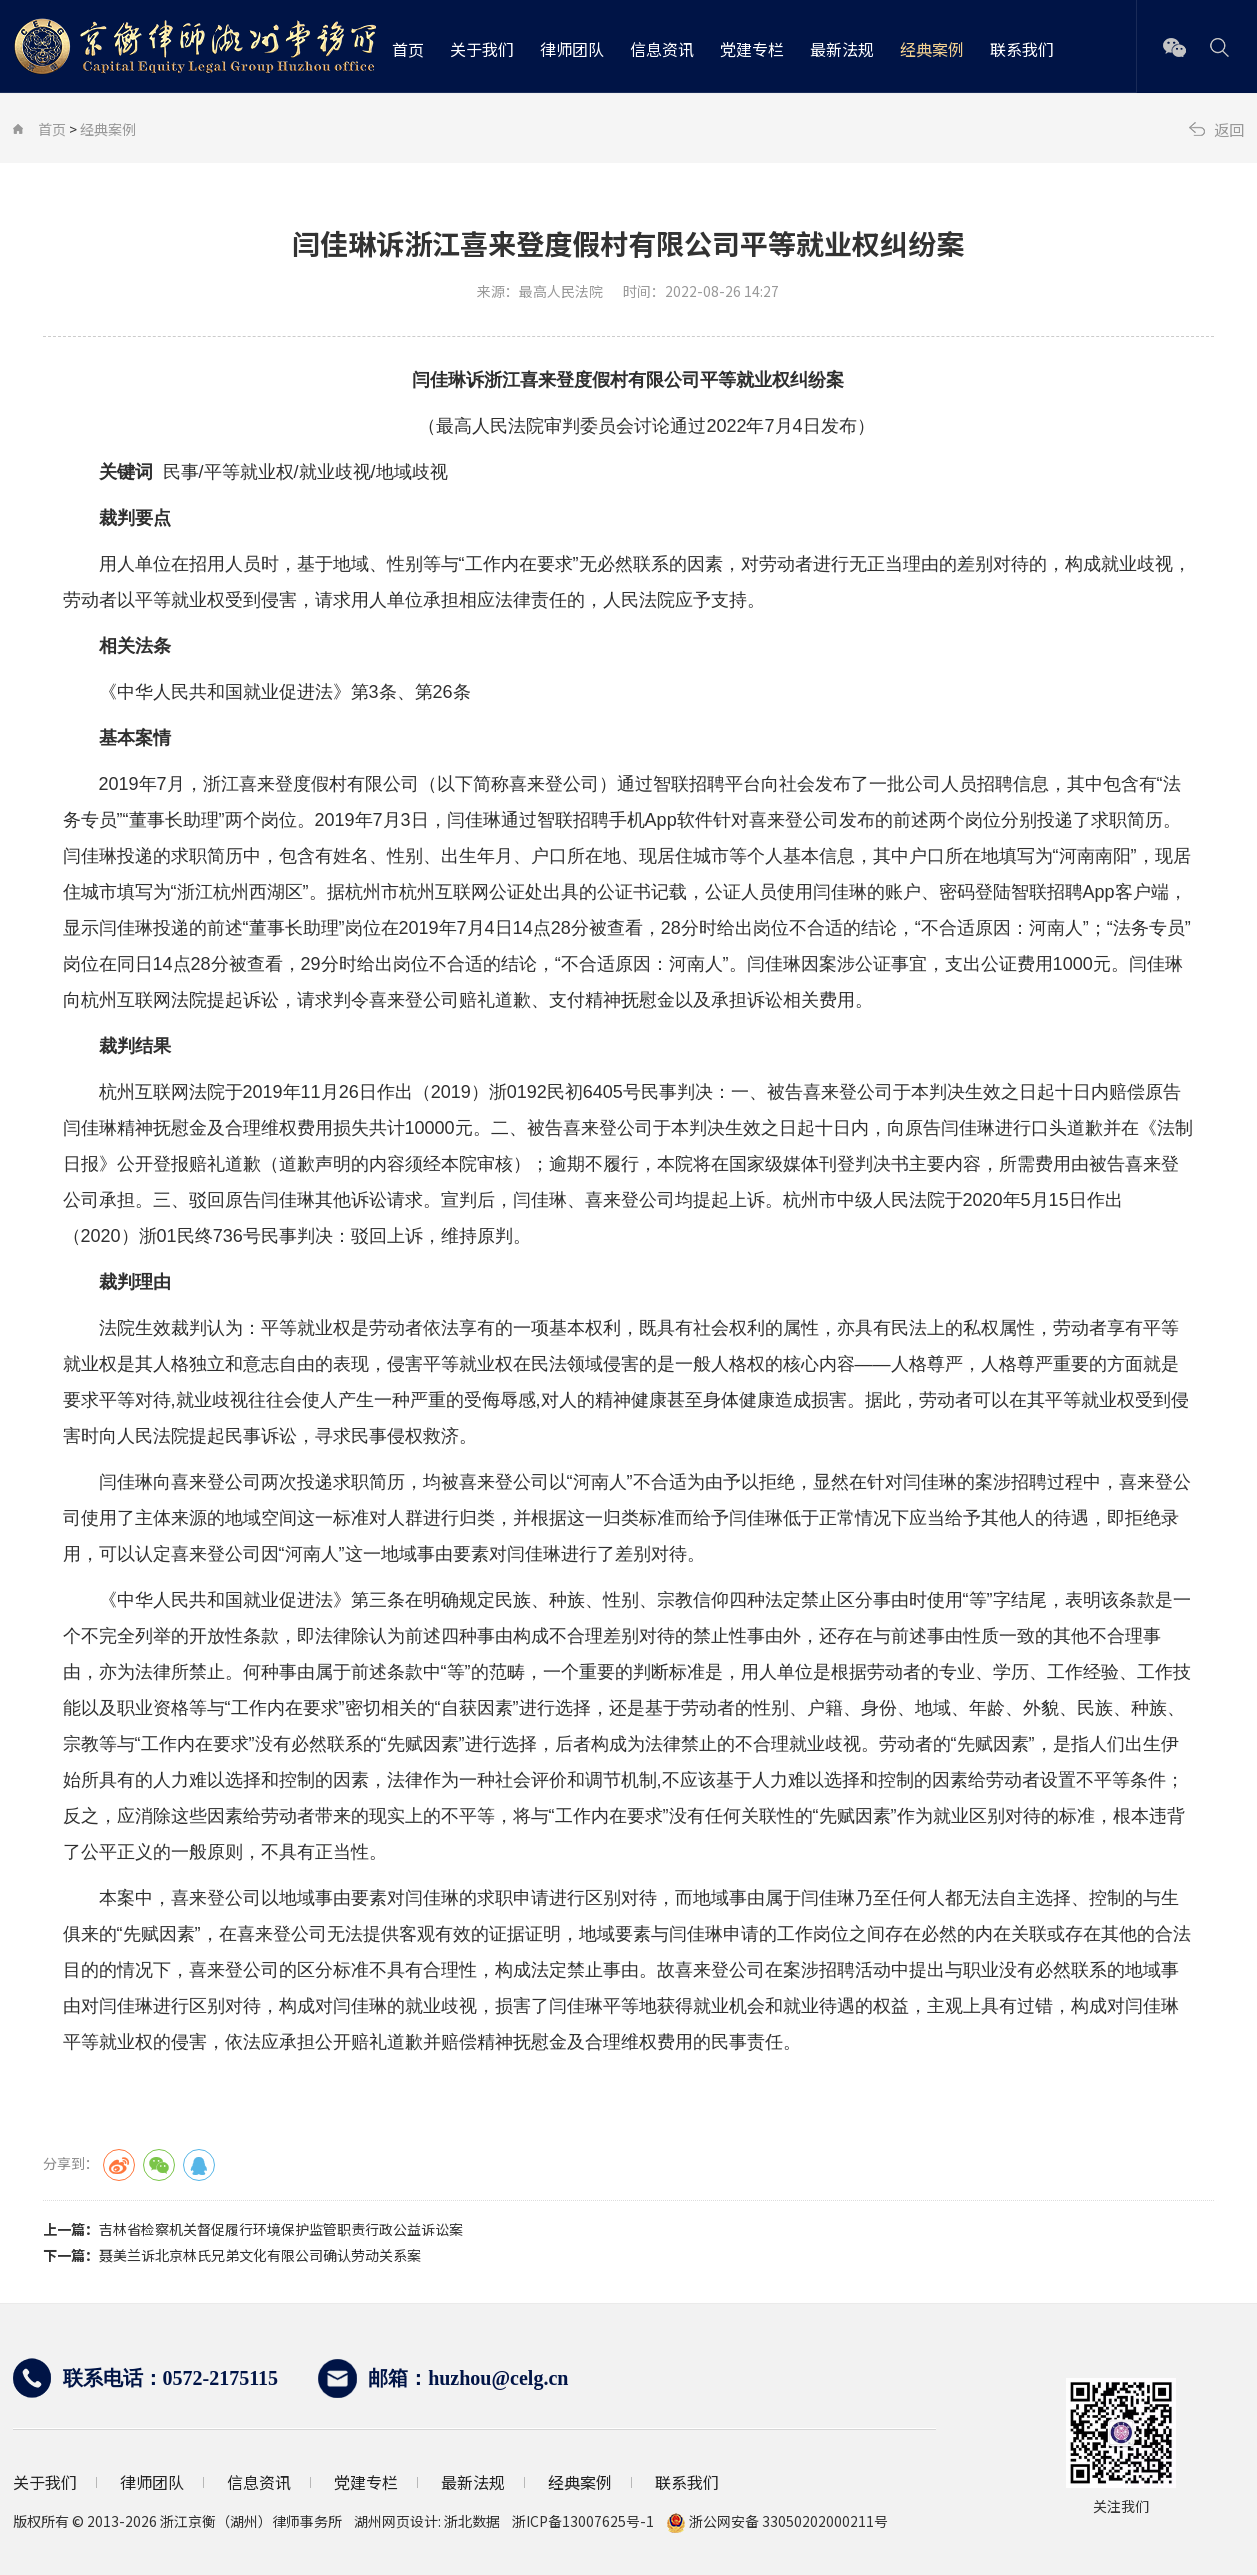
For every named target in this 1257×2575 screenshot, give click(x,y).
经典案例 (932, 49)
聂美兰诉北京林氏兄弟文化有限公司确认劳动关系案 (260, 2255)
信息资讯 (662, 49)
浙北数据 (472, 2521)
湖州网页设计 (396, 2521)
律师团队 (572, 49)
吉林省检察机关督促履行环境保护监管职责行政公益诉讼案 (281, 2229)
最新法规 (842, 49)
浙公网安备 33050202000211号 (777, 2521)
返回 (1228, 129)
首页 (408, 49)
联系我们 (1022, 49)
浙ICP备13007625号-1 (589, 2521)
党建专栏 (752, 49)
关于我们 (482, 49)
